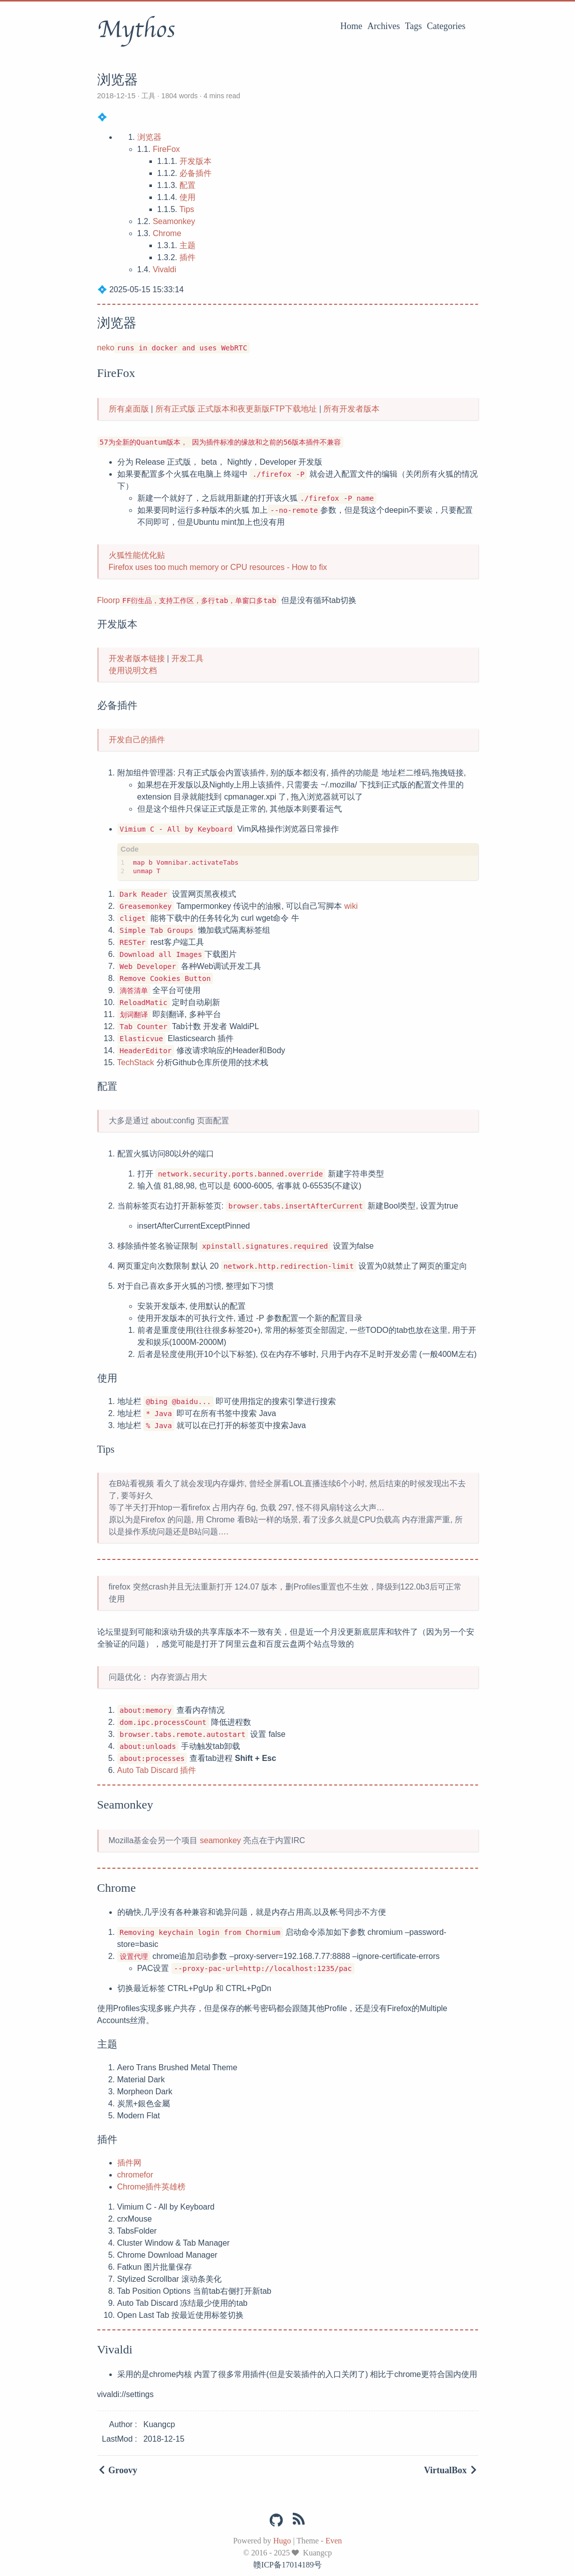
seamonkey (220, 1840)
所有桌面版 (129, 409)
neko (106, 347)
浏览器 (149, 137)
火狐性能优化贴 (137, 555)
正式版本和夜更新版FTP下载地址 (257, 409)
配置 (187, 185)
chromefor (135, 2174)
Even (333, 2540)
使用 (187, 197)
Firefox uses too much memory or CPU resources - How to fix (218, 567)
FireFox (166, 149)
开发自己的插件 (137, 739)
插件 (187, 257)
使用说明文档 (133, 670)
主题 (187, 245)
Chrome (167, 233)
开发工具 (187, 658)
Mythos (136, 30)
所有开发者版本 (351, 409)
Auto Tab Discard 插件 (157, 1770)
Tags (413, 26)
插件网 (129, 2162)
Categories (446, 26)
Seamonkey (174, 221)
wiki (351, 906)
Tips (187, 209)
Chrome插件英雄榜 (151, 2187)
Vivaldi (164, 269)
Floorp (108, 600)
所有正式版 (175, 409)
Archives (383, 26)
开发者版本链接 (137, 658)
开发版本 (195, 161)
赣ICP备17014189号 (287, 2564)
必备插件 (195, 173)
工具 (148, 96)
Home (351, 26)
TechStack (135, 1062)
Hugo (282, 2540)
